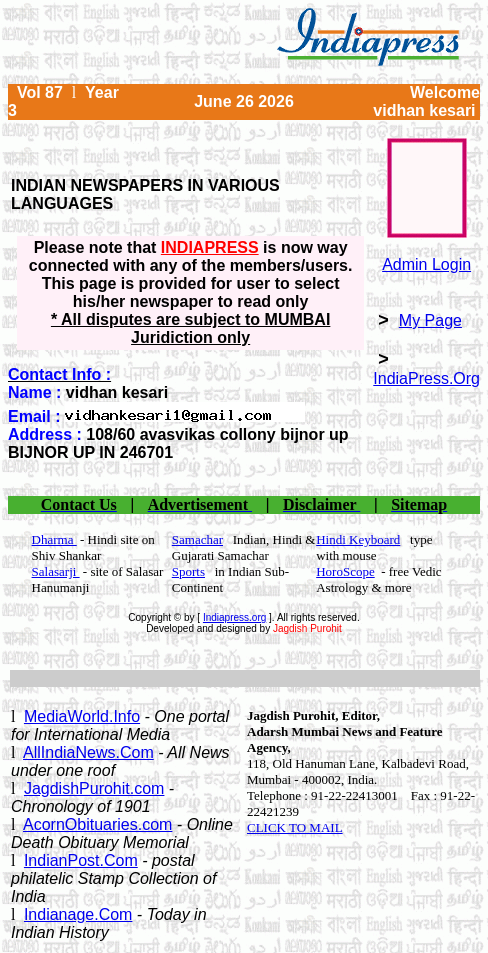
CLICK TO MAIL (295, 827)
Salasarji (56, 571)
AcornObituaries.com (97, 824)
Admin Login (426, 264)
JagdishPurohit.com (94, 788)
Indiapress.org (234, 617)
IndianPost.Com (81, 860)
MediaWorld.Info (82, 716)
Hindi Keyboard (358, 539)
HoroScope (345, 571)
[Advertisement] (245, 678)
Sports (188, 571)
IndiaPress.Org (426, 378)
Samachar (197, 539)
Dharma (54, 539)
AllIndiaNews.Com (88, 752)
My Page (430, 320)
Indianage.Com (78, 914)
